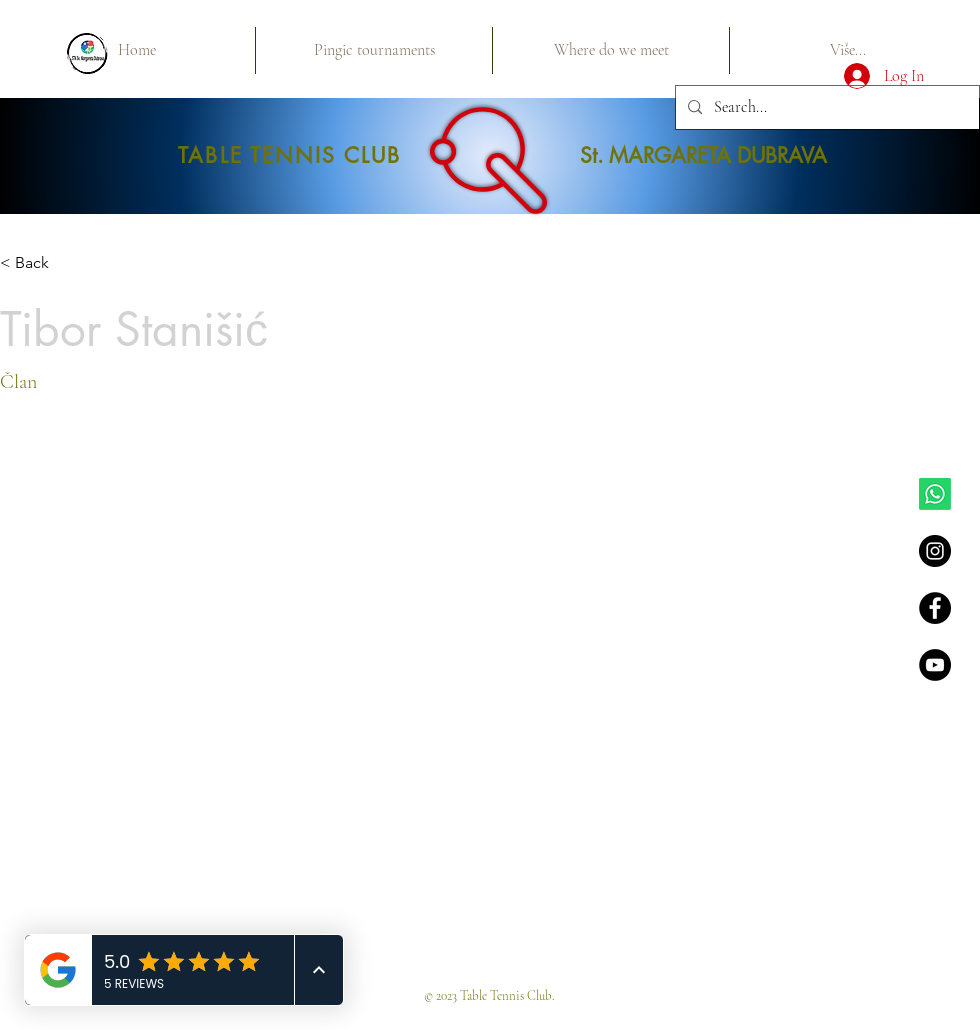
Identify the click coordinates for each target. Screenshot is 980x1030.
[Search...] (825, 107)
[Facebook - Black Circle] (935, 608)
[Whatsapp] (935, 494)
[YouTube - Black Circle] (935, 665)
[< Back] (39, 263)
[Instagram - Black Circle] (935, 551)
